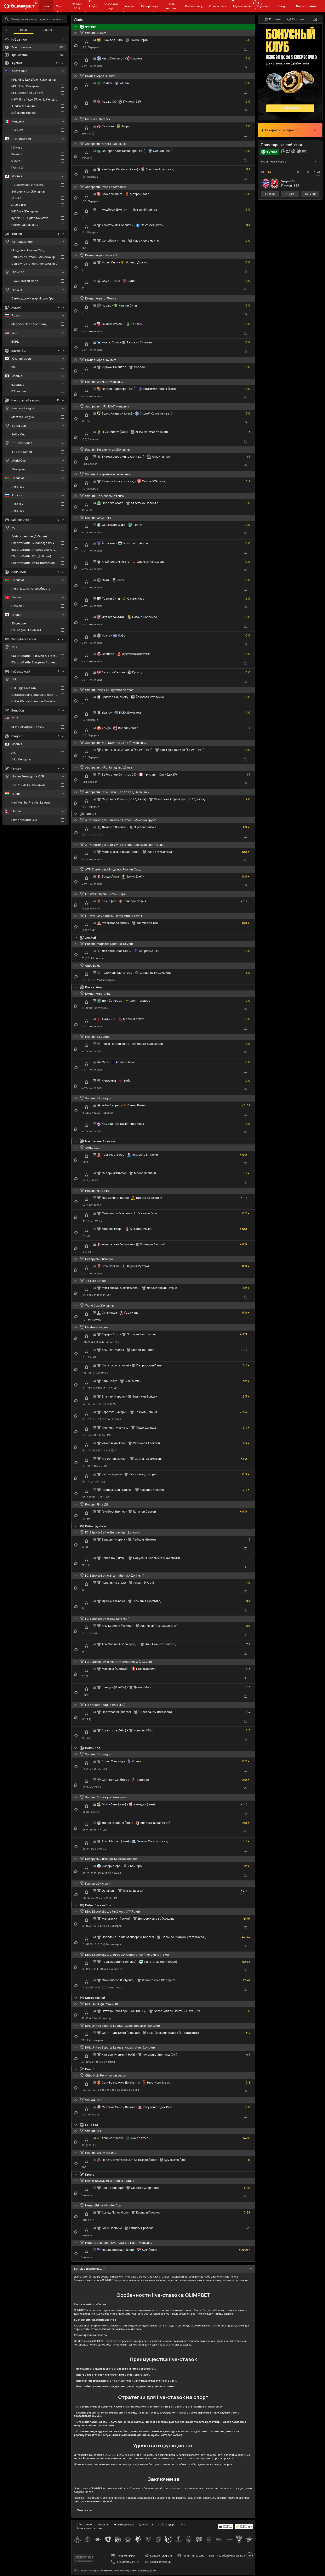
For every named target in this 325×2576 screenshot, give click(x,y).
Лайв (45, 6)
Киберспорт (150, 6)
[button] (7, 30)
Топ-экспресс (171, 6)
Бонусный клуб (111, 6)
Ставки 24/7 (77, 6)
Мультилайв (242, 6)
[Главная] (19, 6)
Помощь (263, 6)
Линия (47, 30)
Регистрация (306, 6)
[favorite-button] (86, 41)
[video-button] (245, 1163)
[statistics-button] (245, 49)
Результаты (194, 6)
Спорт (60, 6)
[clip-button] (76, 45)
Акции (93, 6)
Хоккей (129, 6)
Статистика (218, 6)
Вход (281, 6)
